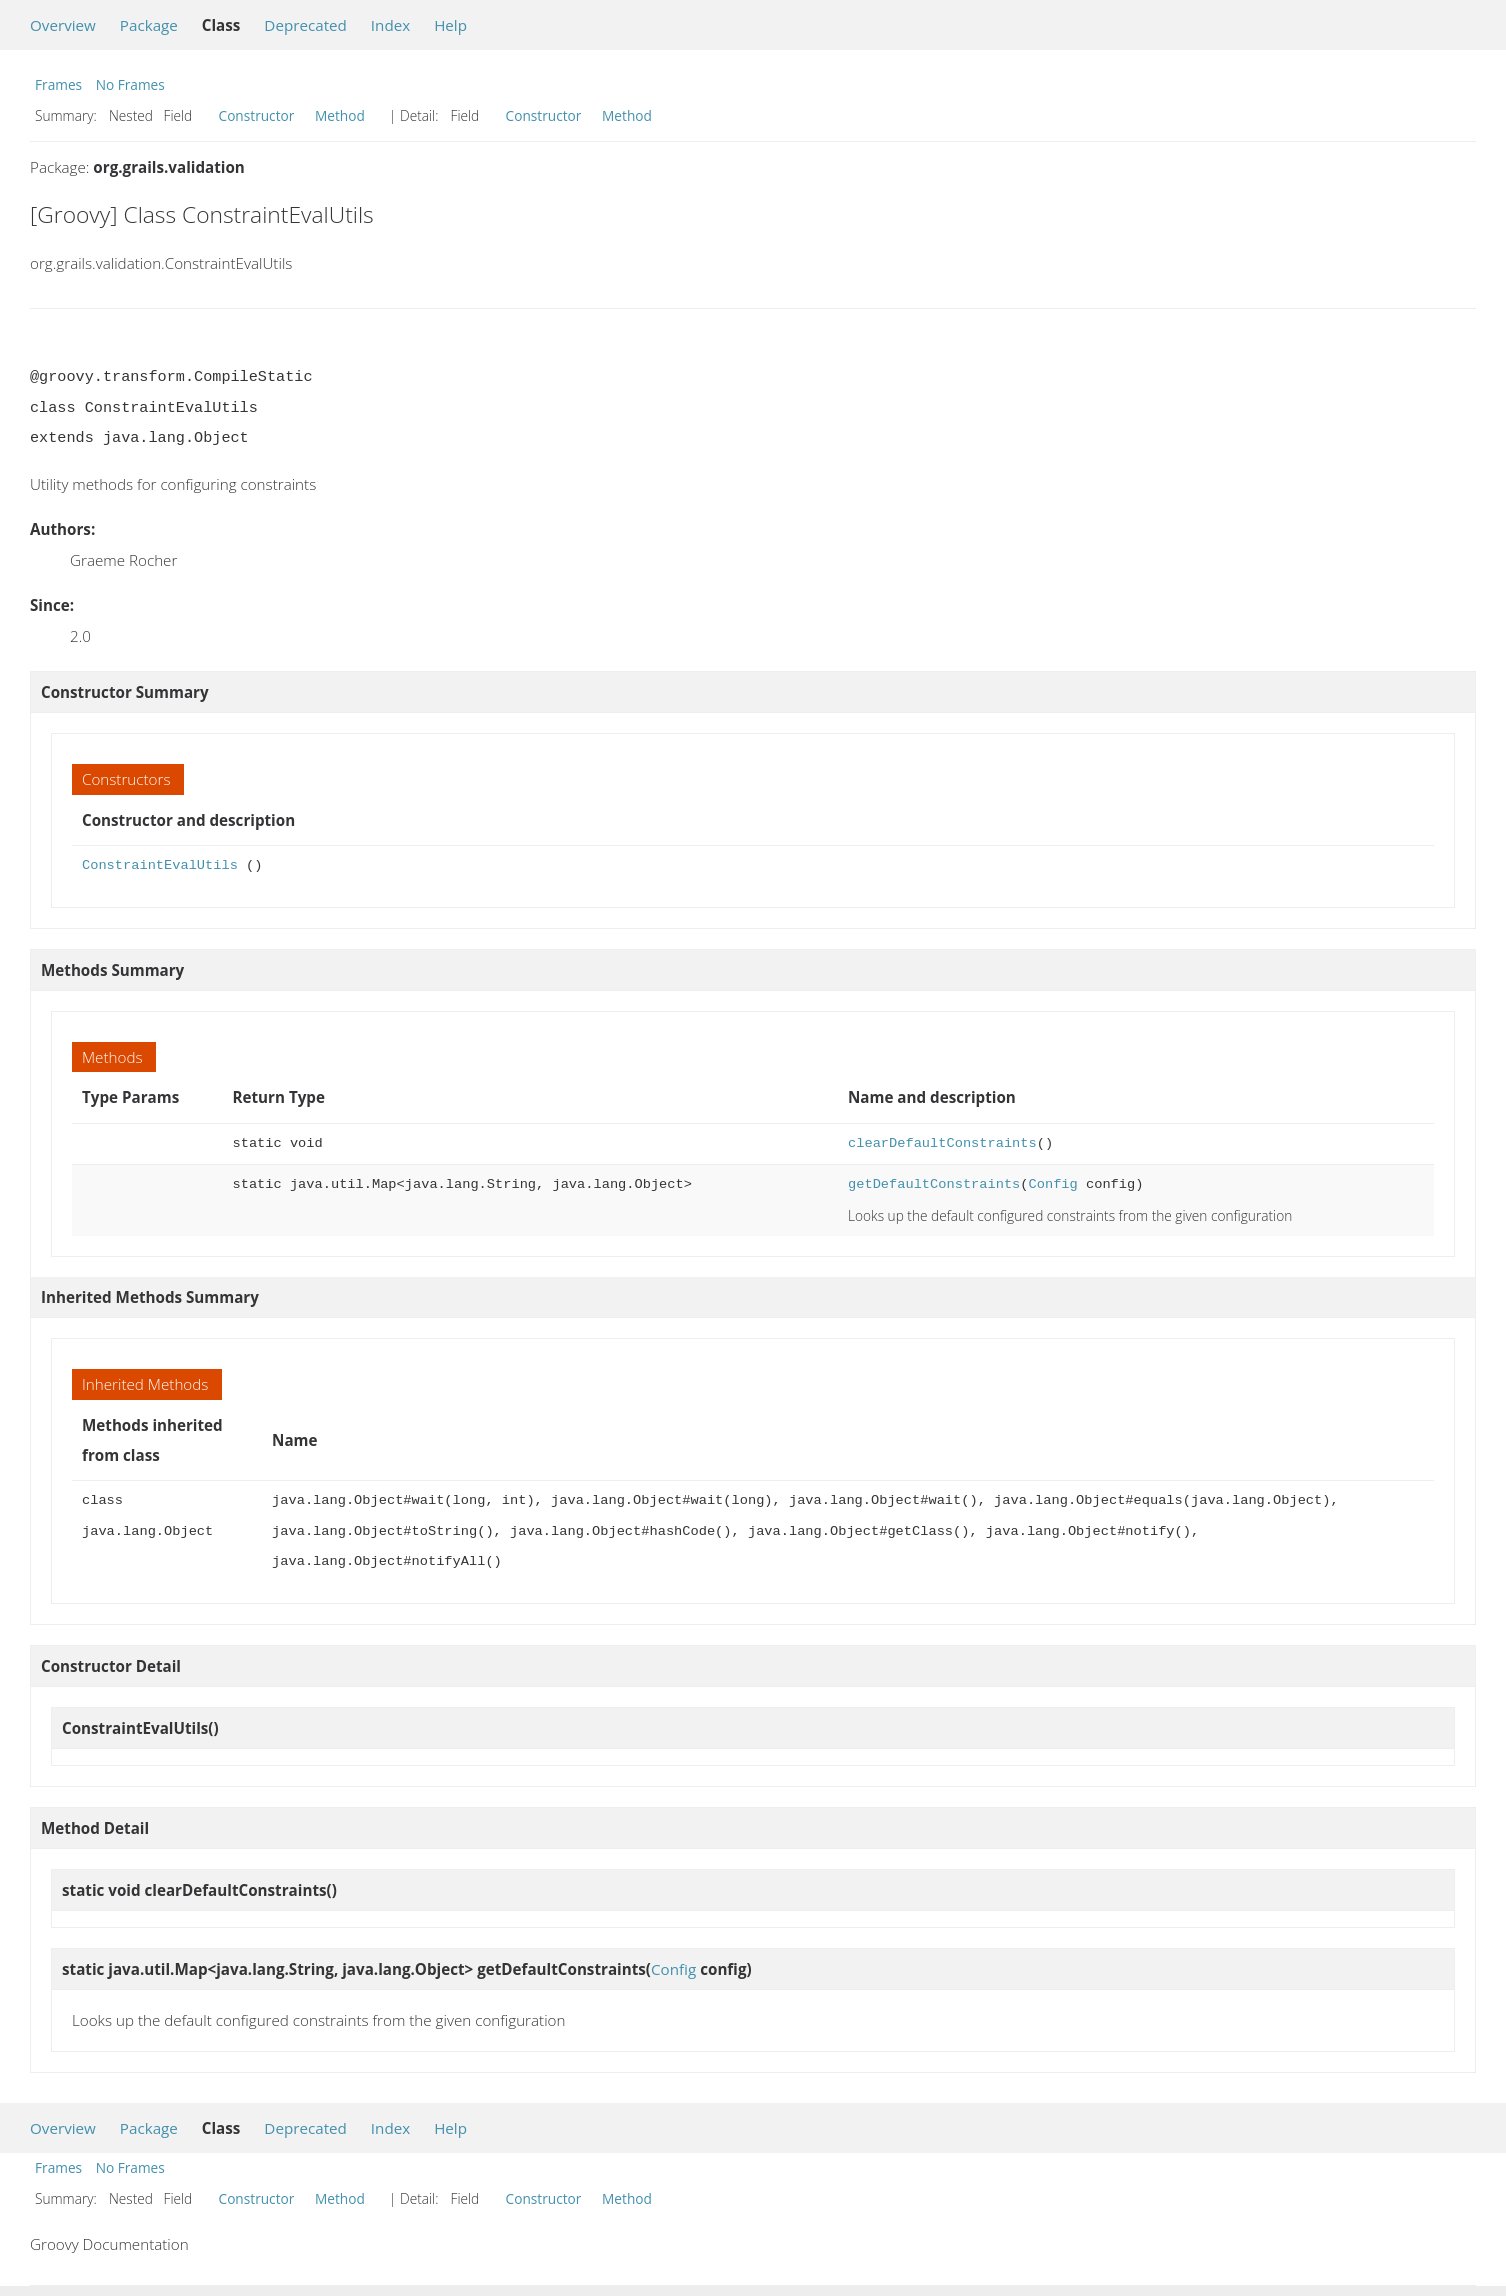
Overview (63, 25)
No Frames (130, 84)
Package (149, 25)
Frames (58, 84)
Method (340, 115)
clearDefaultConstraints (942, 1143)
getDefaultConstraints (934, 1184)
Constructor (257, 115)
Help (450, 25)
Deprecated (305, 25)
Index (390, 25)
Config (1052, 1184)
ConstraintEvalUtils (160, 865)
